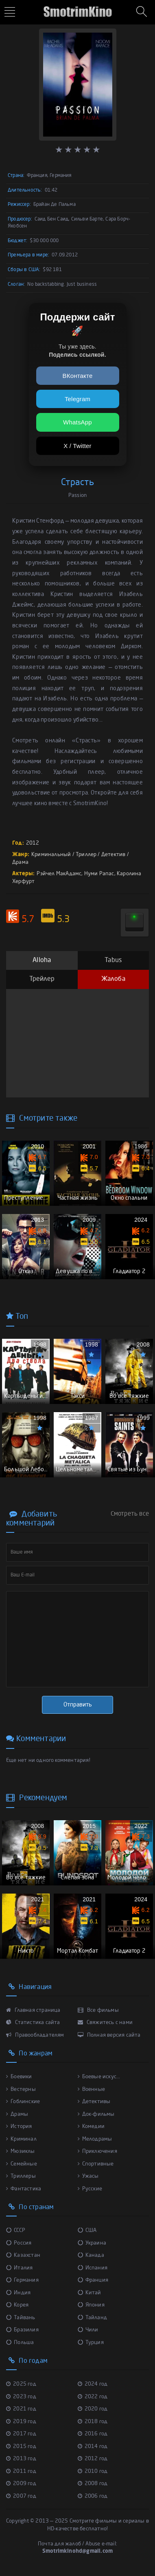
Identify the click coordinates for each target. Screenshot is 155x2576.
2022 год (93, 2396)
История (19, 2126)
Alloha (42, 960)
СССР (15, 2230)
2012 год (93, 2458)
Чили (88, 2330)
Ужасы (88, 2176)
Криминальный (51, 854)
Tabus (113, 960)
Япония (91, 2305)
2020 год (93, 2409)
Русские (90, 2189)
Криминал (21, 2139)
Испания (93, 2268)
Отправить (77, 1705)
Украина (92, 2243)
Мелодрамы (95, 2139)
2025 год (21, 2384)
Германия (22, 2280)
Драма (20, 862)
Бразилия (22, 2330)
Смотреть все (130, 1514)
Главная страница (33, 2010)
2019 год (21, 2421)
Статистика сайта (33, 2022)
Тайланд (92, 2317)
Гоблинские (23, 2101)
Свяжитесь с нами (105, 2022)
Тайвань (20, 2317)
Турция (91, 2342)
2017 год (21, 2434)
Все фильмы (98, 2010)
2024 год (93, 2384)
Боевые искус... (99, 2076)
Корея (17, 2305)
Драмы (17, 2114)
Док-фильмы (96, 2114)
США (87, 2230)
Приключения (97, 2151)
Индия (18, 2293)
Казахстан (23, 2255)
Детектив (113, 854)
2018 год (93, 2421)
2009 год (21, 2483)
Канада (91, 2255)
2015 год (21, 2446)
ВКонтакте (78, 375)
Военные (91, 2089)
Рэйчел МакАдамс (59, 873)
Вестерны (21, 2089)
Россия (18, 2243)
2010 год (93, 2471)
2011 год (21, 2471)
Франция (93, 2280)
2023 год (21, 2396)
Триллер (86, 854)
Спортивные (96, 2164)
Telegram (77, 398)
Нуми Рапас (99, 873)
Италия (19, 2268)
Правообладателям (35, 2035)
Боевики (19, 2076)
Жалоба (113, 979)
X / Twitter (77, 445)
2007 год (21, 2496)
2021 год (21, 2409)
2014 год (93, 2446)
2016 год (93, 2434)
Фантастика (23, 2189)
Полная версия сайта (109, 2035)
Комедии (91, 2126)
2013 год (21, 2458)
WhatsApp (77, 422)
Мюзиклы (20, 2151)
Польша (20, 2342)
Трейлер (42, 979)
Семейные (21, 2164)
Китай (89, 2293)
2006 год (93, 2496)
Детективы (94, 2101)
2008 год (93, 2483)
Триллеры (21, 2176)
